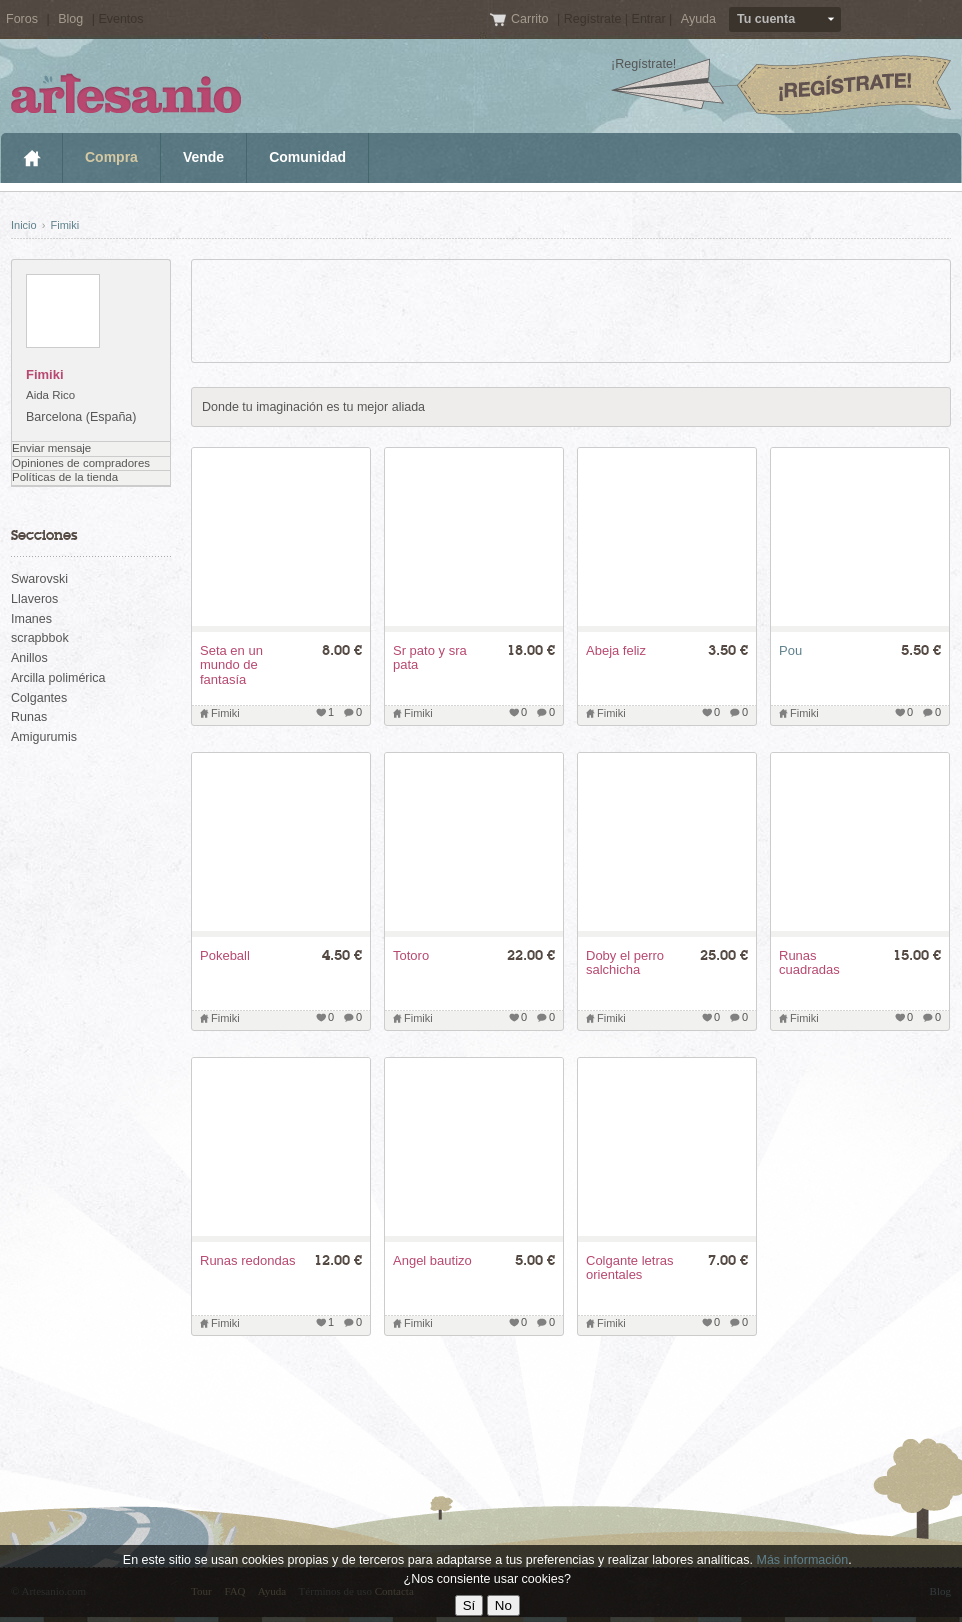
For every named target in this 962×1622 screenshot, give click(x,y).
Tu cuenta (766, 19)
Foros (22, 19)
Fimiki (64, 225)
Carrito (531, 19)
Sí (469, 1605)
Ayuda (698, 19)
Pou (790, 650)
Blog (70, 19)
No (503, 1605)
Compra (111, 157)
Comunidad (307, 157)
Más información (802, 1560)
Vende (203, 157)
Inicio (31, 158)
